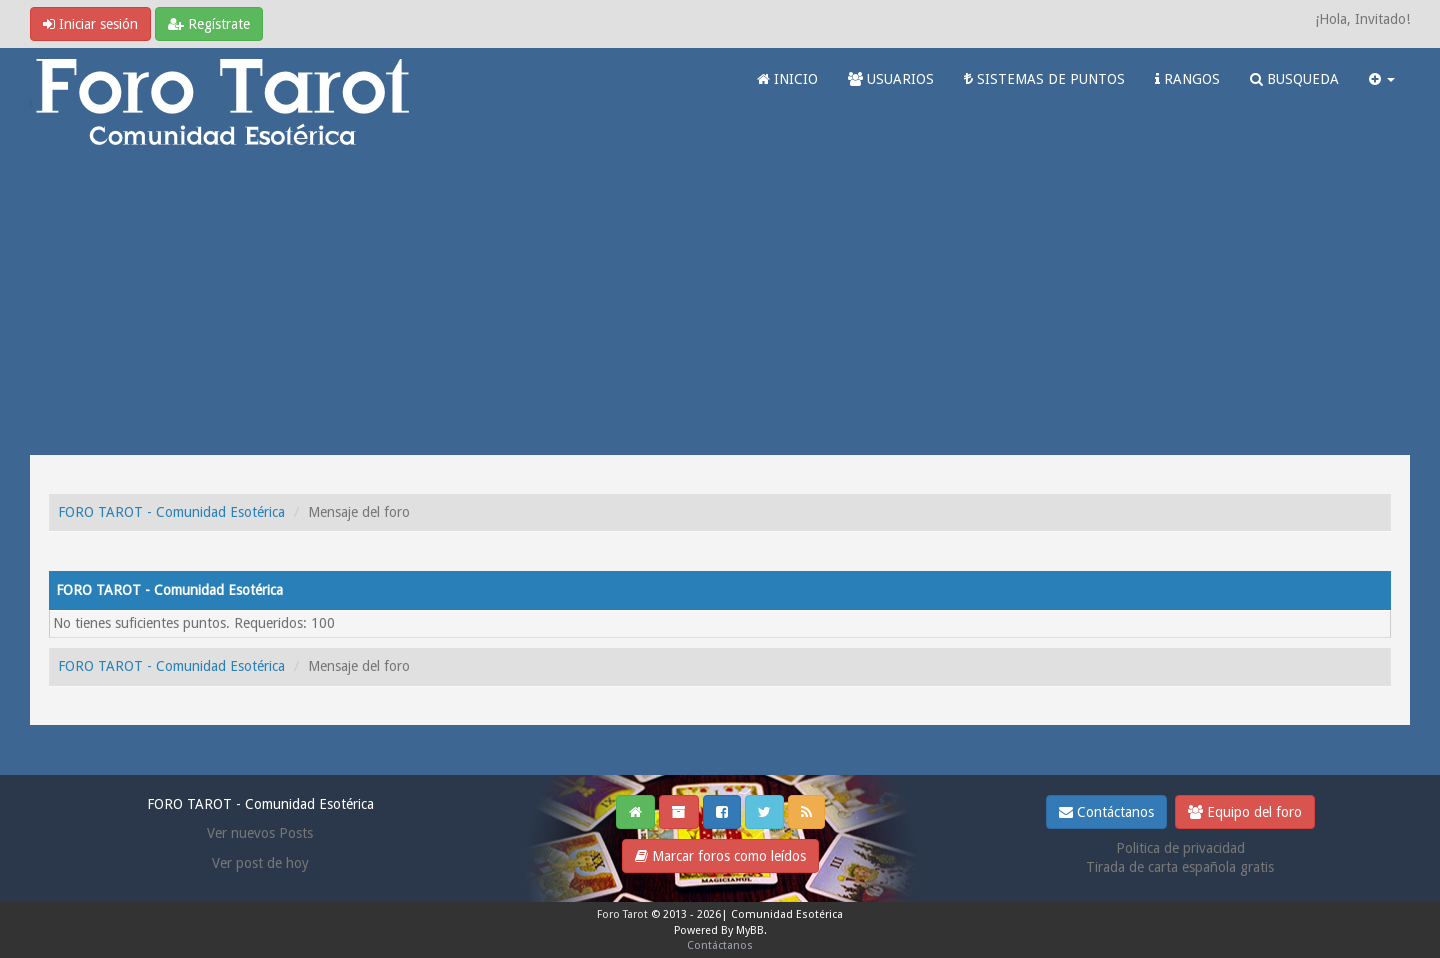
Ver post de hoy (260, 863)
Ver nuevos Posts (260, 833)
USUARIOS (891, 79)
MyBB (750, 930)
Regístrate (209, 24)
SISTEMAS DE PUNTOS (1044, 79)
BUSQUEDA (1294, 79)
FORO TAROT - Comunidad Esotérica (171, 512)
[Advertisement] (720, 305)
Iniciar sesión (90, 24)
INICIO (787, 79)
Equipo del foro (1245, 812)
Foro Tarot (622, 914)
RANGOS (1187, 79)
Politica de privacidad (1180, 848)
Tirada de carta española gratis (1180, 867)
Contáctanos (1106, 812)
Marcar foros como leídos (720, 856)
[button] (1382, 79)
